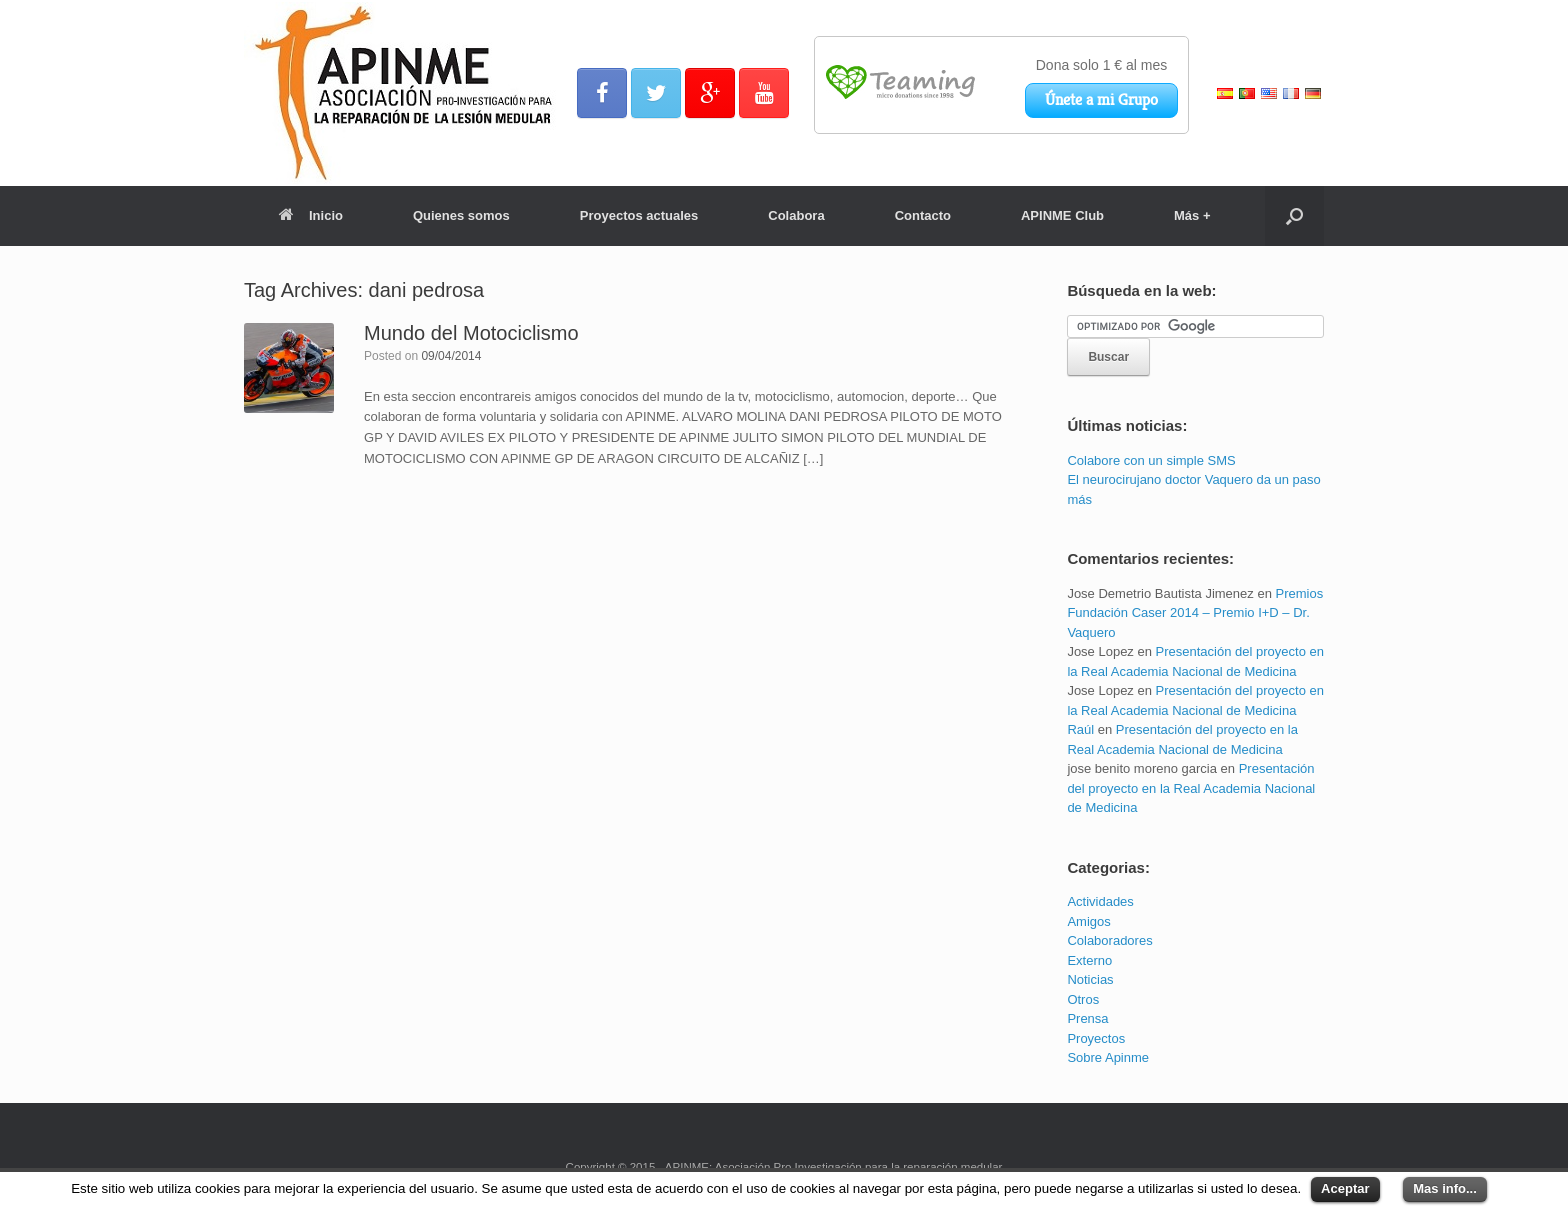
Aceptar (1345, 1188)
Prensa (1087, 1018)
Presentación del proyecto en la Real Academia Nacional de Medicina (1191, 788)
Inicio (311, 215)
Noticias (1090, 979)
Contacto (923, 215)
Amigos (1088, 921)
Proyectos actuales (639, 215)
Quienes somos (461, 215)
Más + (1192, 215)
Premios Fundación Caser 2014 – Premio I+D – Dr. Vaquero (1195, 613)
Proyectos (1096, 1038)
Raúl (1080, 729)
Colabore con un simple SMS (1151, 460)
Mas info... (1445, 1188)
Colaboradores (1109, 940)
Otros (1083, 999)
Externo (1089, 960)
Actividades (1100, 901)
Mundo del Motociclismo (471, 333)
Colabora (796, 215)
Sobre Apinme (1108, 1057)
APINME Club (1062, 215)
